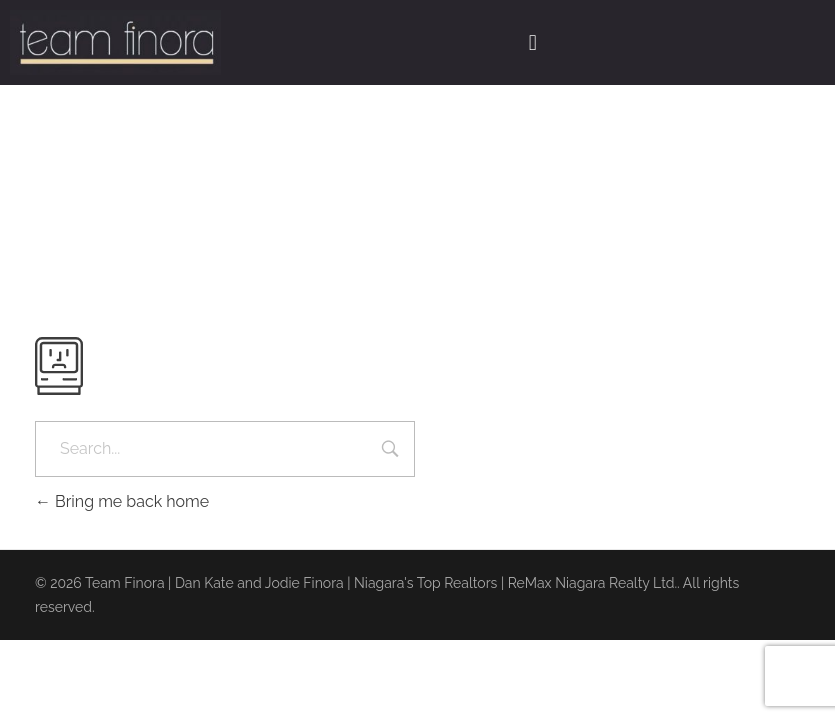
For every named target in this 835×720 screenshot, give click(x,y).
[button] (532, 42)
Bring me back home (122, 501)
